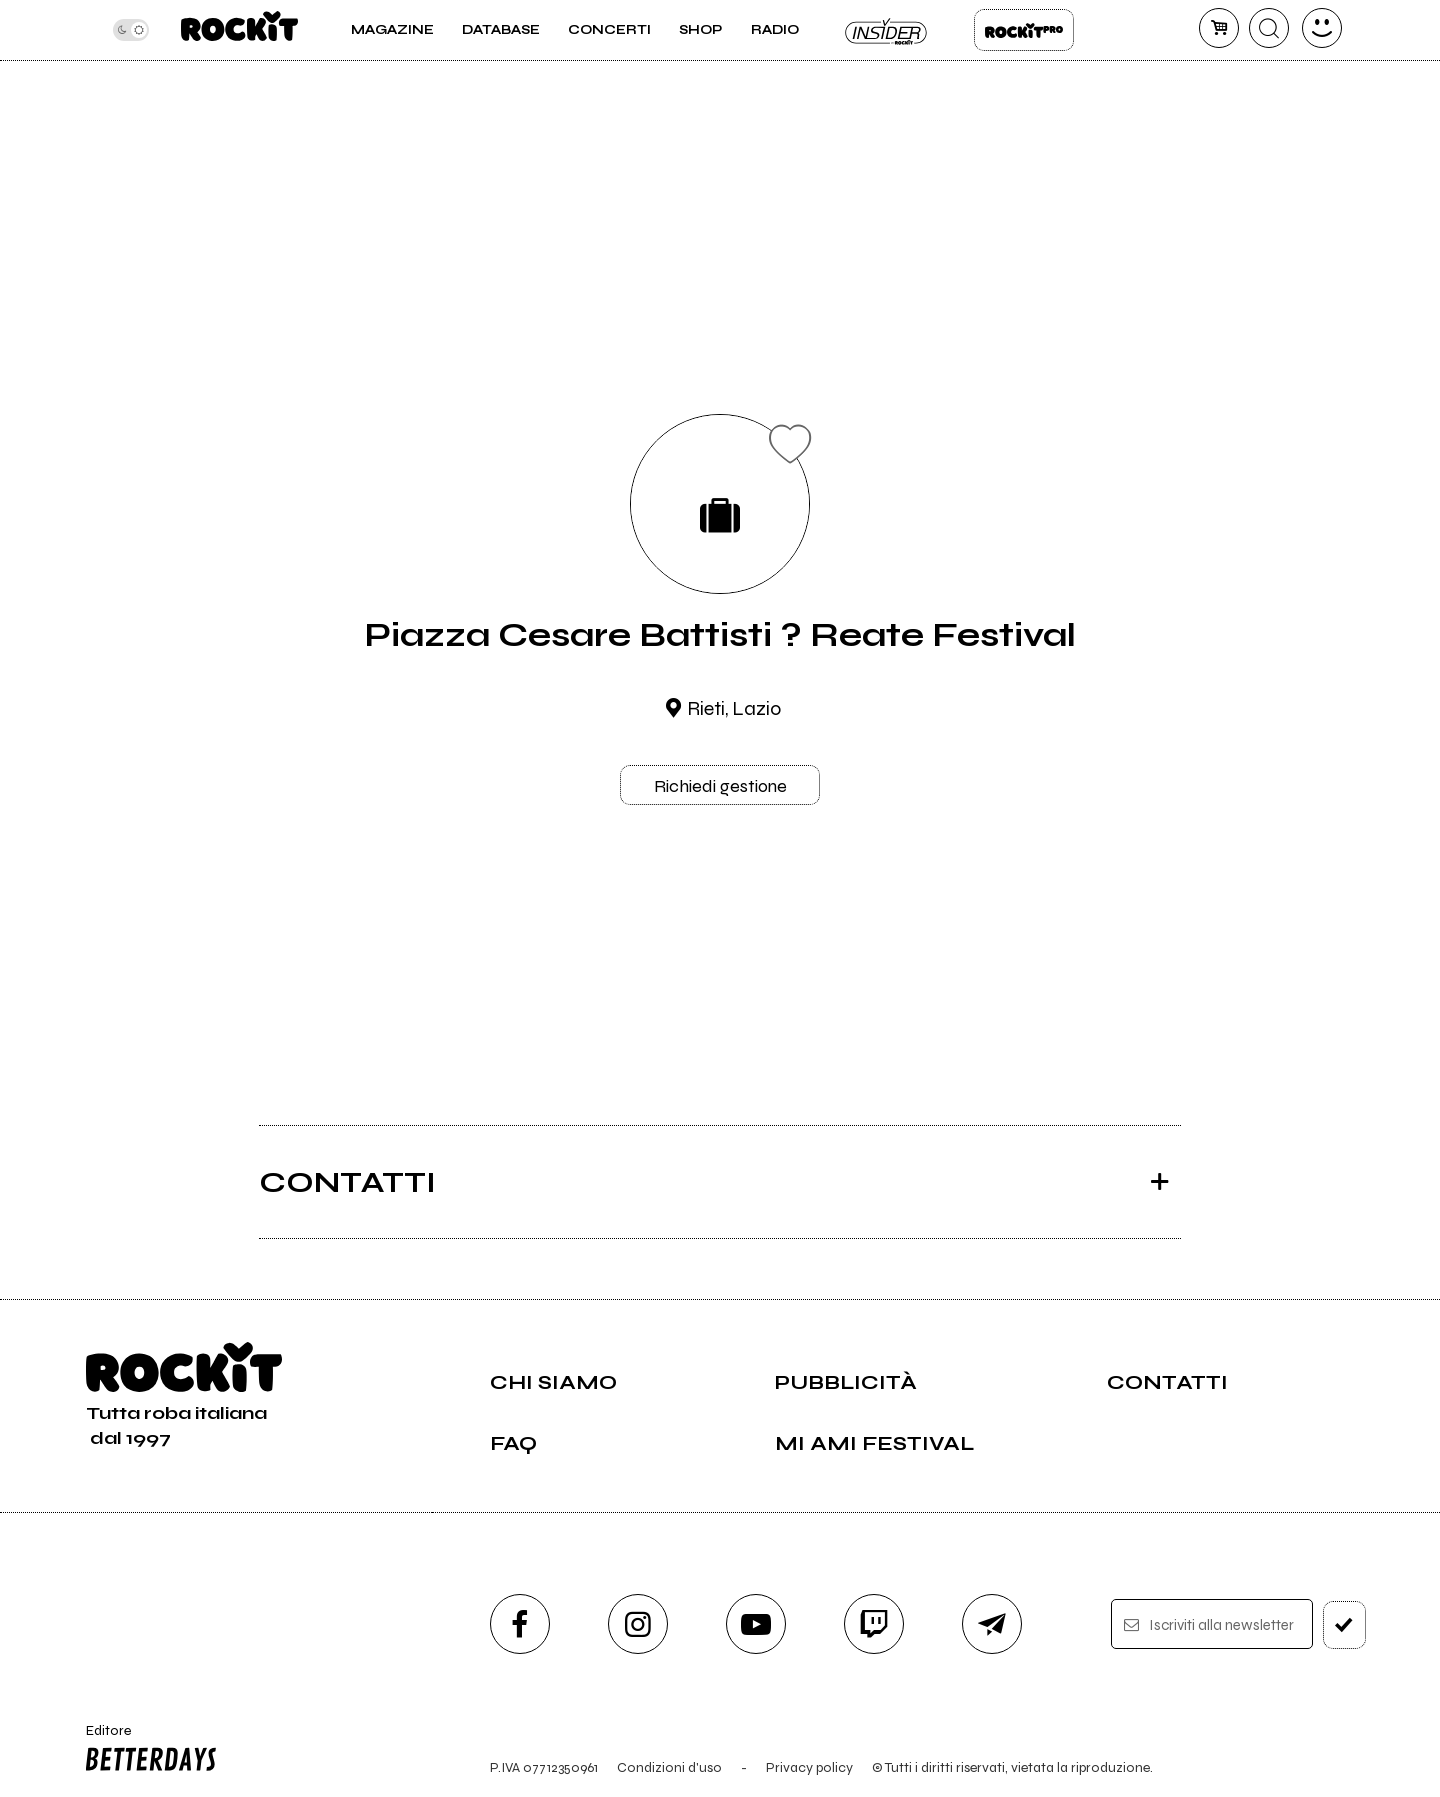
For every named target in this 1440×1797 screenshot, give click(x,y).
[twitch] (874, 1624)
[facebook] (520, 1624)
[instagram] (638, 1624)
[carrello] (1219, 28)
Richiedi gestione (720, 786)
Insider (887, 30)
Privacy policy (809, 1767)
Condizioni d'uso (669, 1767)
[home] (239, 30)
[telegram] (992, 1624)
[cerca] (1269, 28)
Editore (147, 1751)
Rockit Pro (1024, 30)
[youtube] (756, 1624)
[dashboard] (1322, 28)
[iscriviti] (1344, 1625)
